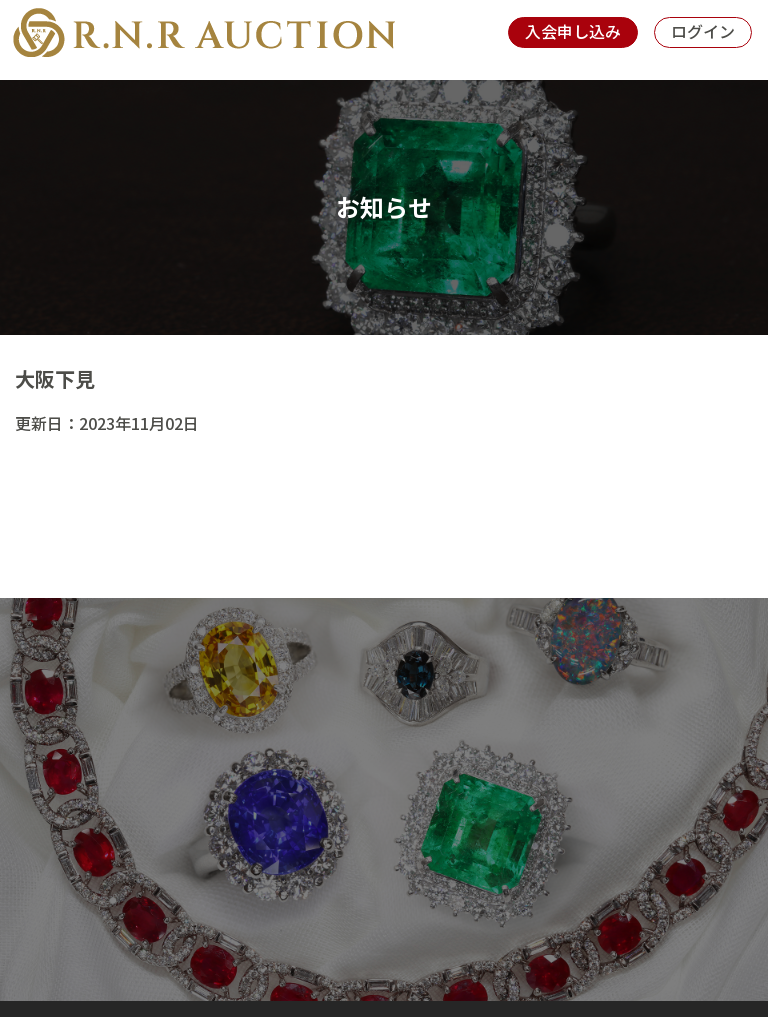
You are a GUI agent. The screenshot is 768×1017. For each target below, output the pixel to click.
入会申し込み (573, 31)
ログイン (703, 31)
